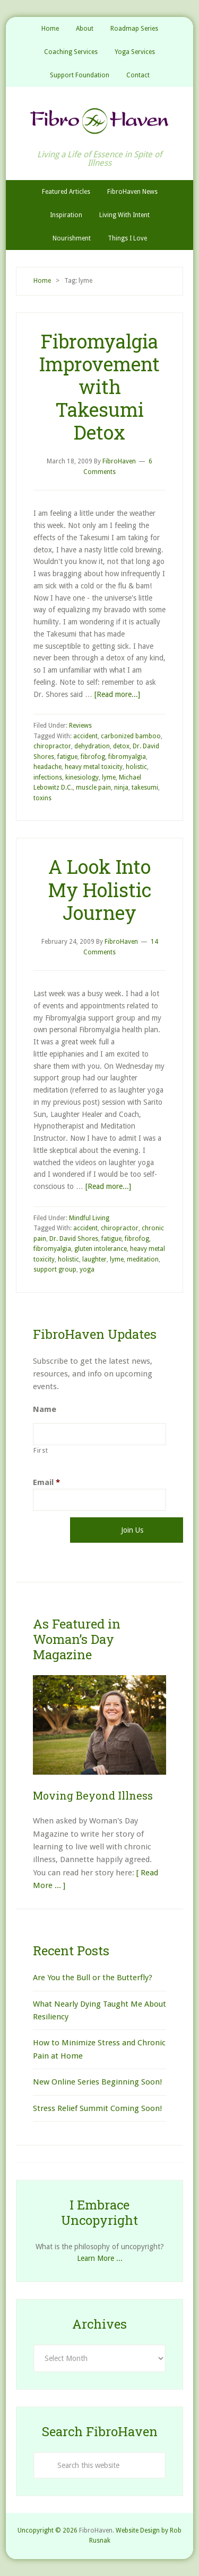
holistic (136, 767)
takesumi (145, 787)
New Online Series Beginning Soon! (97, 2082)
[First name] (99, 1434)
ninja (121, 787)
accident (85, 736)
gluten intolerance (100, 1249)
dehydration (92, 746)
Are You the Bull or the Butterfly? (92, 1977)
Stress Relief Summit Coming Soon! (97, 2108)
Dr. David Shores (73, 1238)
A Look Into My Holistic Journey (99, 889)
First (40, 1450)
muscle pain (93, 787)
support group (54, 1269)
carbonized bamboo (131, 736)
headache (47, 767)
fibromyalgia (127, 757)
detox (121, 746)
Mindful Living (89, 1218)
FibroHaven (99, 121)
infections (47, 777)
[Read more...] (117, 694)
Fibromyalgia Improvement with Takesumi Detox (99, 386)
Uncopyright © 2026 (47, 2530)
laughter (94, 1259)
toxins (42, 798)
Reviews (80, 725)
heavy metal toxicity (94, 767)
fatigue (67, 757)
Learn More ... (100, 2258)
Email (46, 1482)
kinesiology (82, 777)
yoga (87, 1269)
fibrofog (93, 757)
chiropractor (52, 746)
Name (44, 1409)
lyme (109, 777)
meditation (143, 1259)
